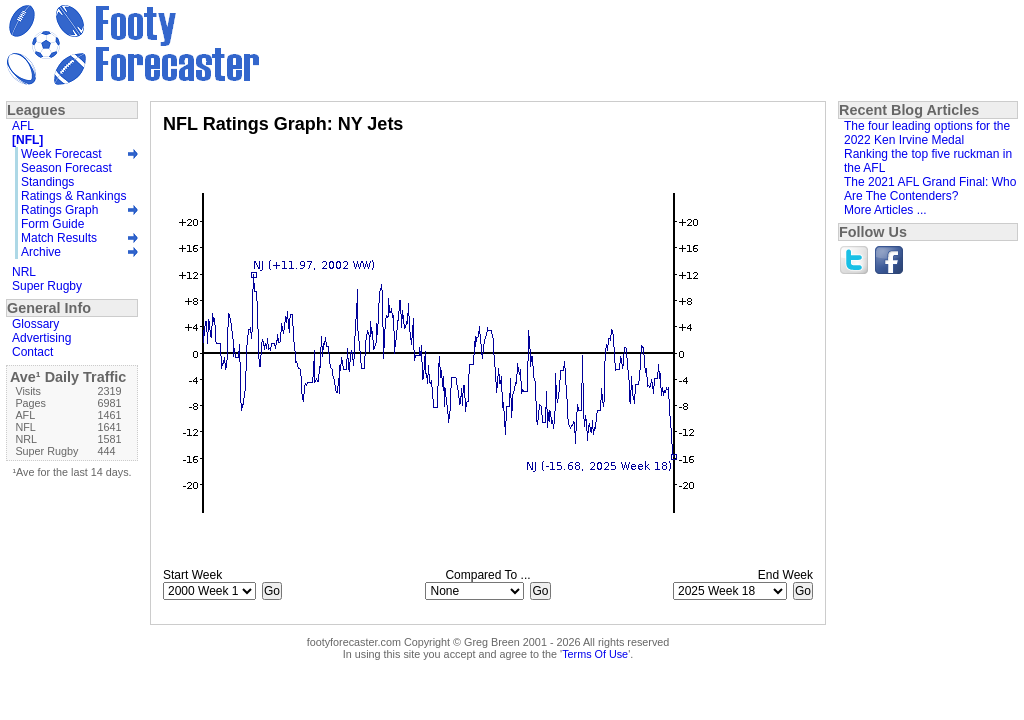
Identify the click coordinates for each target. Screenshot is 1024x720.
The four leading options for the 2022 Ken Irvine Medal (927, 133)
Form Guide (52, 224)
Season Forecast (66, 168)
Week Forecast (61, 154)
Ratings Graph (59, 210)
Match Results (59, 238)
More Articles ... (885, 210)
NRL (24, 272)
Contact (32, 352)
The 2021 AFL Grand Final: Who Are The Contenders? (930, 189)
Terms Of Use (595, 654)
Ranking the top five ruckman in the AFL (928, 161)
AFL (23, 126)
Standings (47, 182)
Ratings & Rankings (73, 196)
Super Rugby (47, 286)
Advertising (41, 338)
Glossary (35, 324)
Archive (41, 252)
